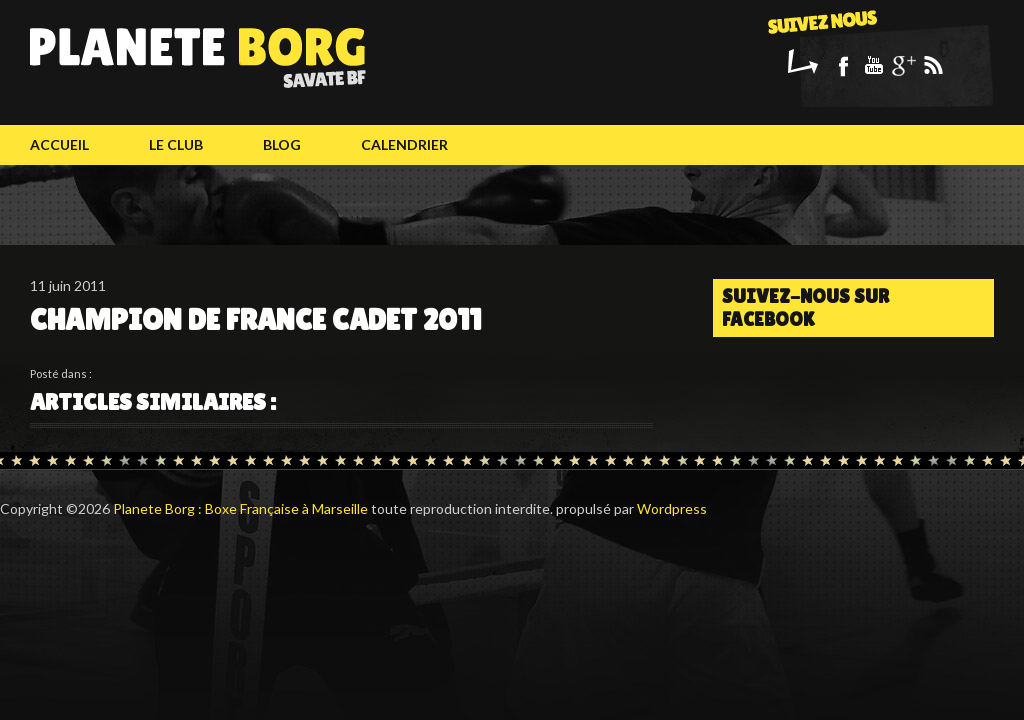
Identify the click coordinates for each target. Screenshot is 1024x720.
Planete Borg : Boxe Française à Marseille (240, 508)
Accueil (59, 144)
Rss (933, 65)
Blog (282, 144)
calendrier (404, 144)
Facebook (843, 65)
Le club (176, 144)
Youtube (873, 65)
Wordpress (672, 508)
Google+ (903, 65)
